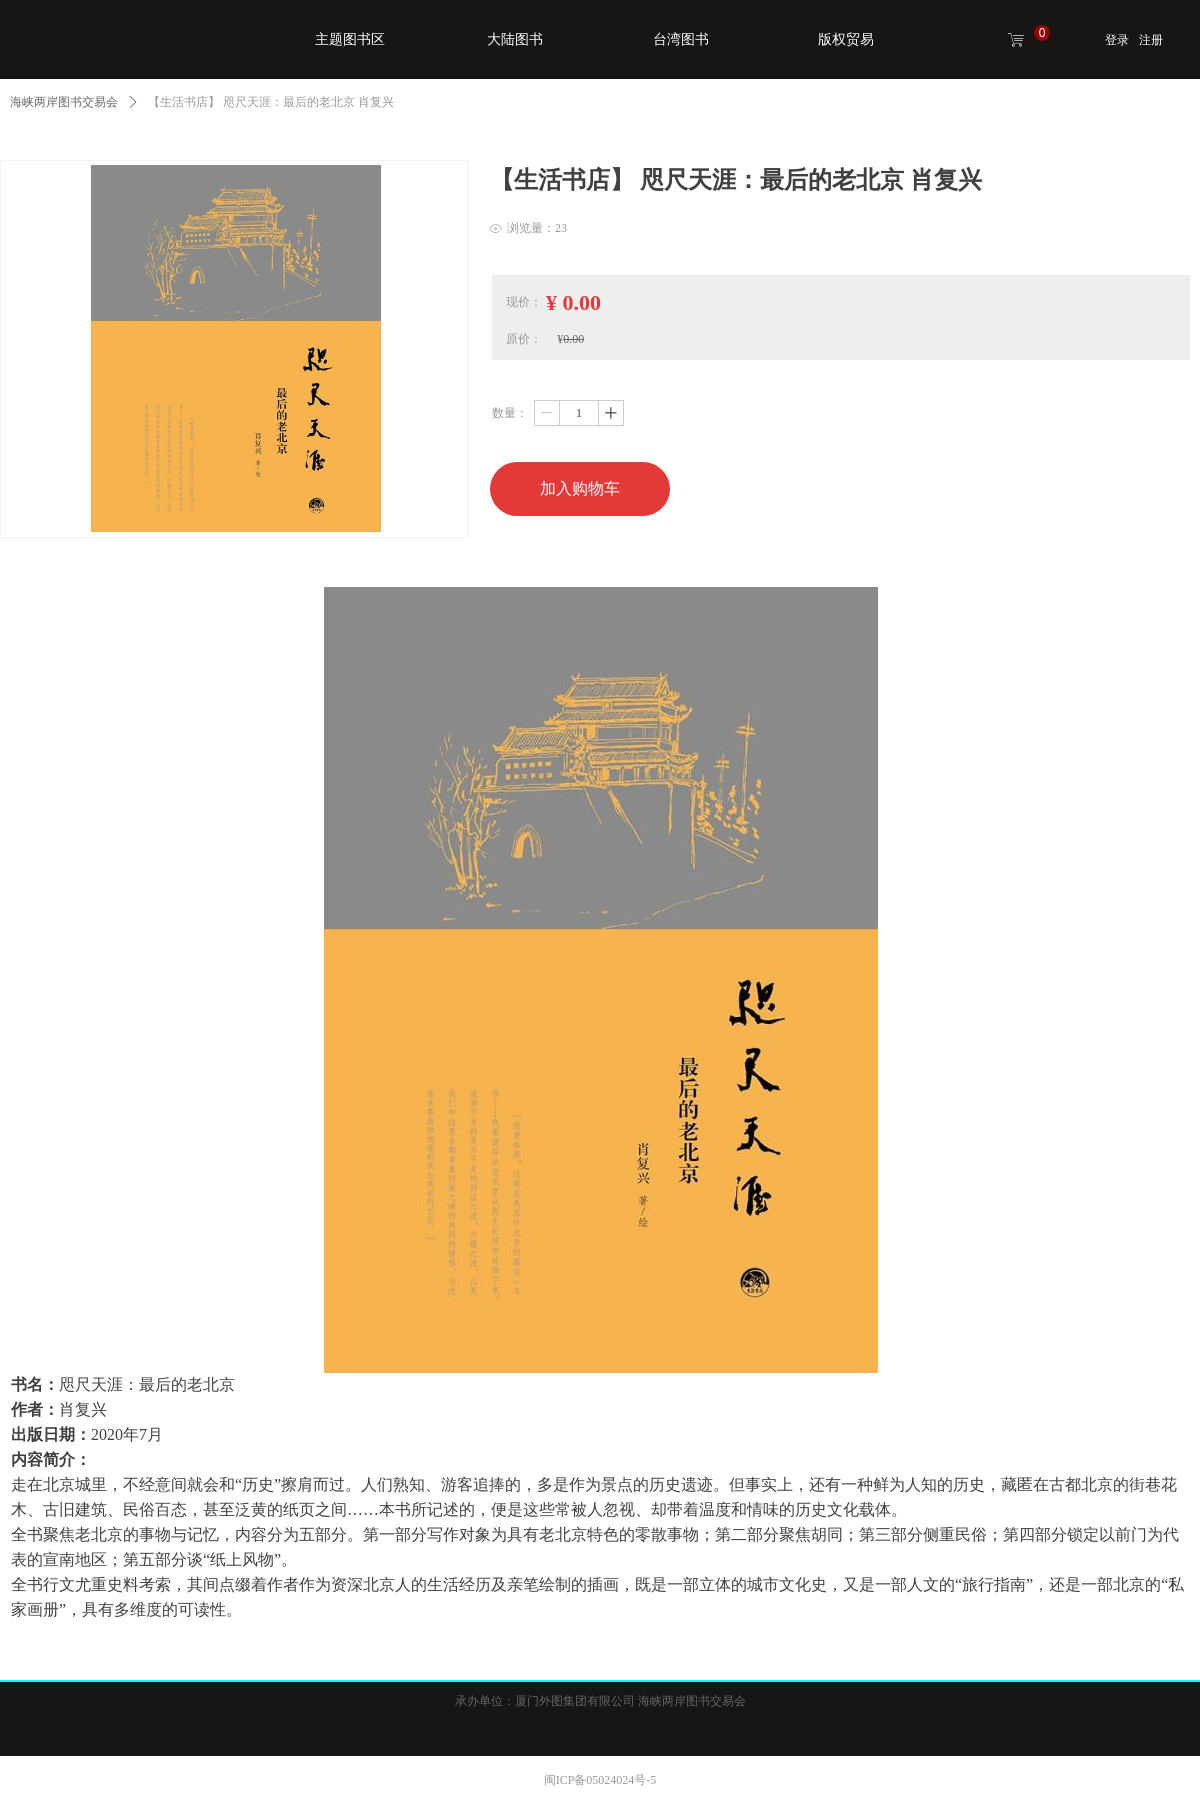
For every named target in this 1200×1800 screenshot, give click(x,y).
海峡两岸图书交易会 (64, 102)
